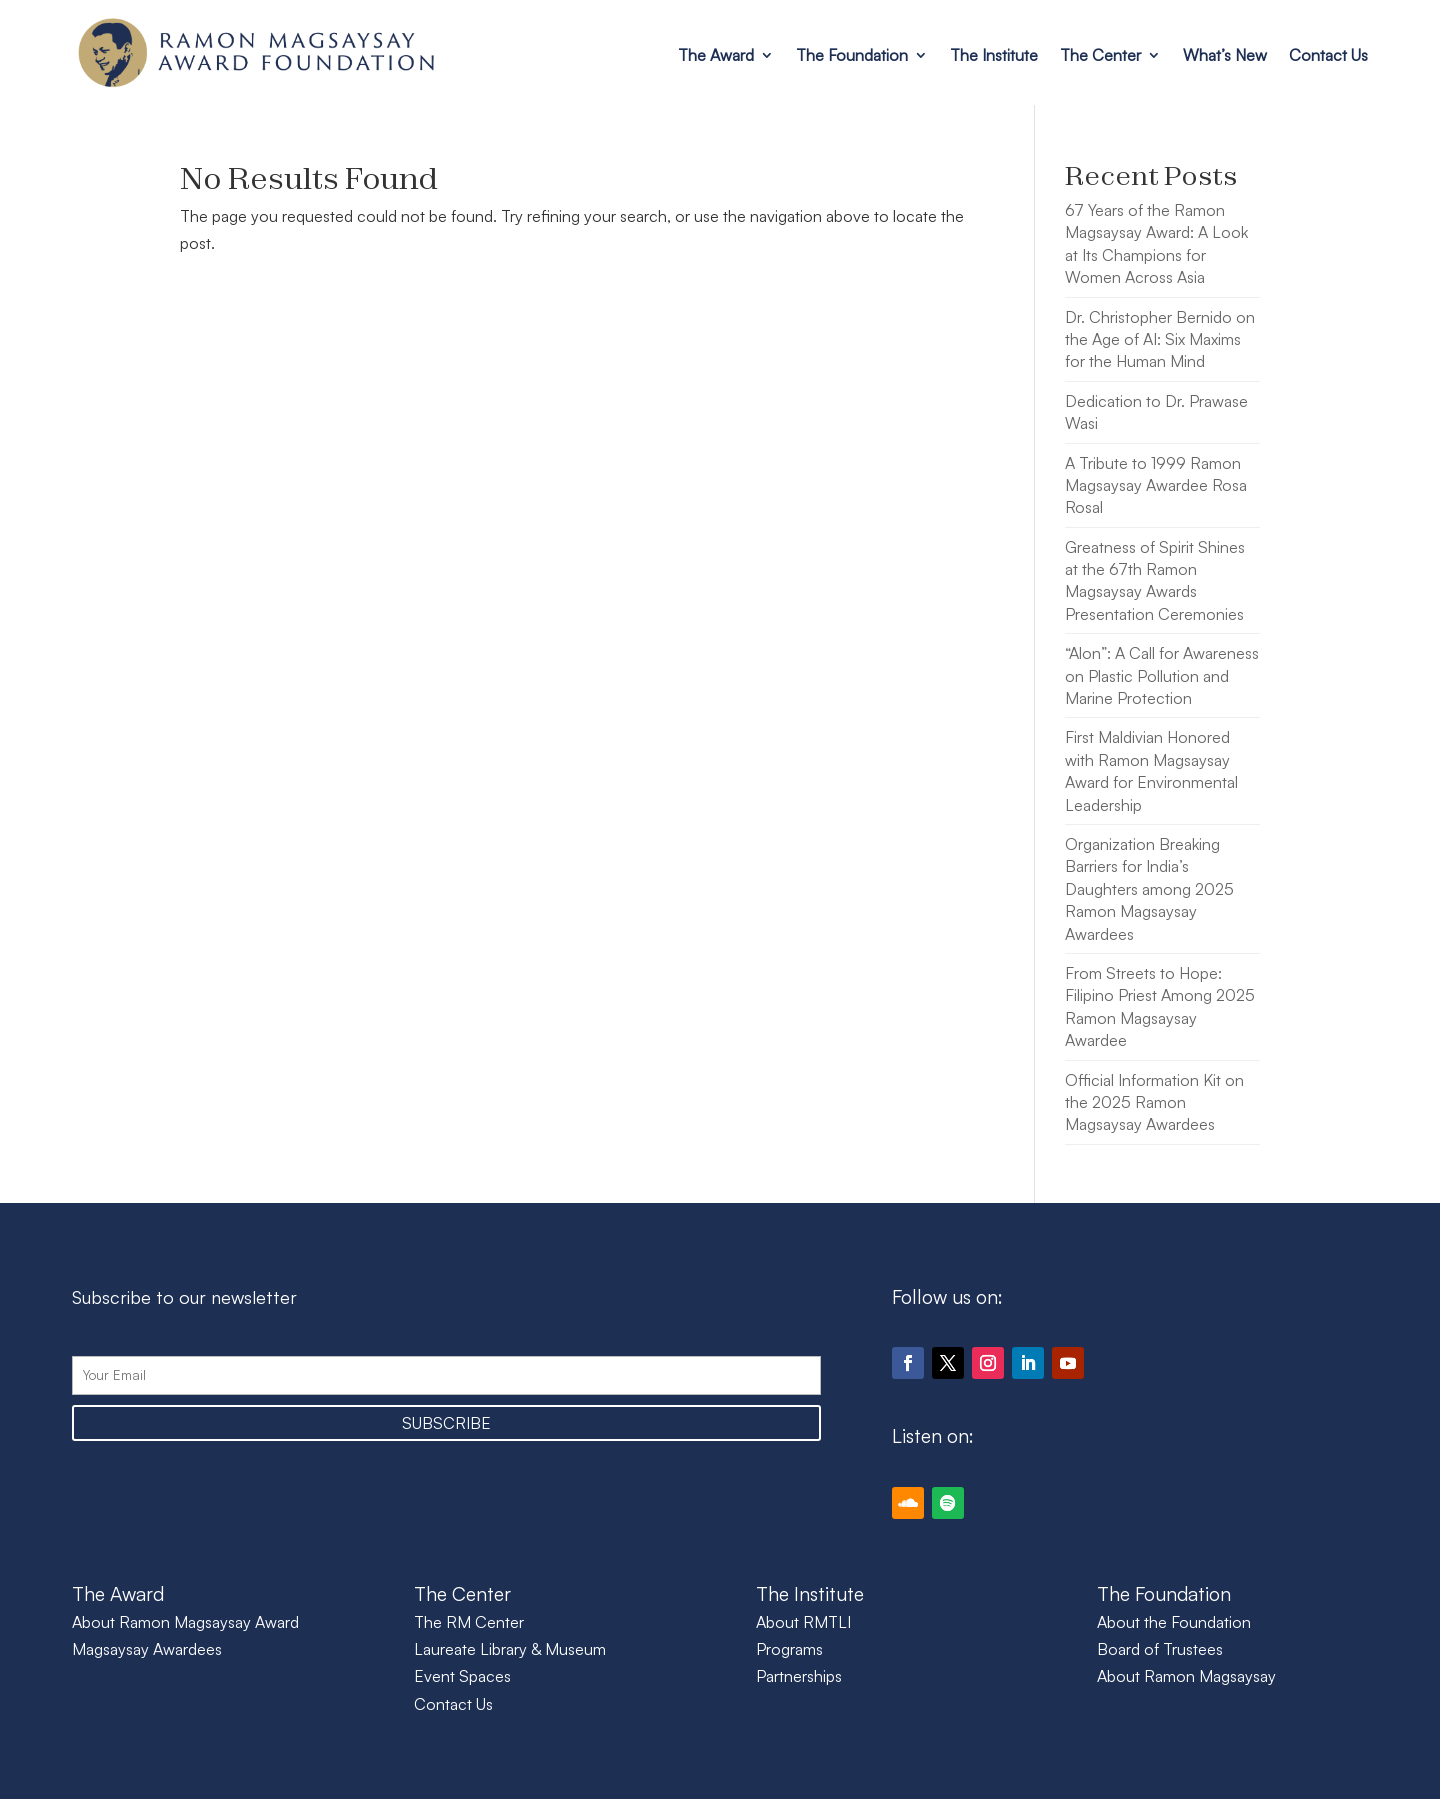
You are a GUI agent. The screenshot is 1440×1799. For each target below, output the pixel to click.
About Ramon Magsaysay (1186, 1676)
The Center (1100, 55)
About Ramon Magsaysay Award (185, 1622)
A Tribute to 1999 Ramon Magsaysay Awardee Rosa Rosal (1156, 485)
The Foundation (852, 55)
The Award (716, 55)
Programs (789, 1649)
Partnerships (799, 1676)
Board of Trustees (1160, 1649)
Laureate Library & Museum (510, 1649)
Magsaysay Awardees (147, 1649)
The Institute (994, 55)
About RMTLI (803, 1622)
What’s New (1225, 55)
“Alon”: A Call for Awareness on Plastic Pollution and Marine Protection (1162, 675)
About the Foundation (1174, 1622)
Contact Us (1328, 55)
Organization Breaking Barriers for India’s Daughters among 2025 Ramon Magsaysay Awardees (1149, 889)
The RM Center (469, 1622)
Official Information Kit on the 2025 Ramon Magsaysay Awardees (1154, 1102)
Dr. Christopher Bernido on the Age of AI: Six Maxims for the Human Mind (1160, 339)
